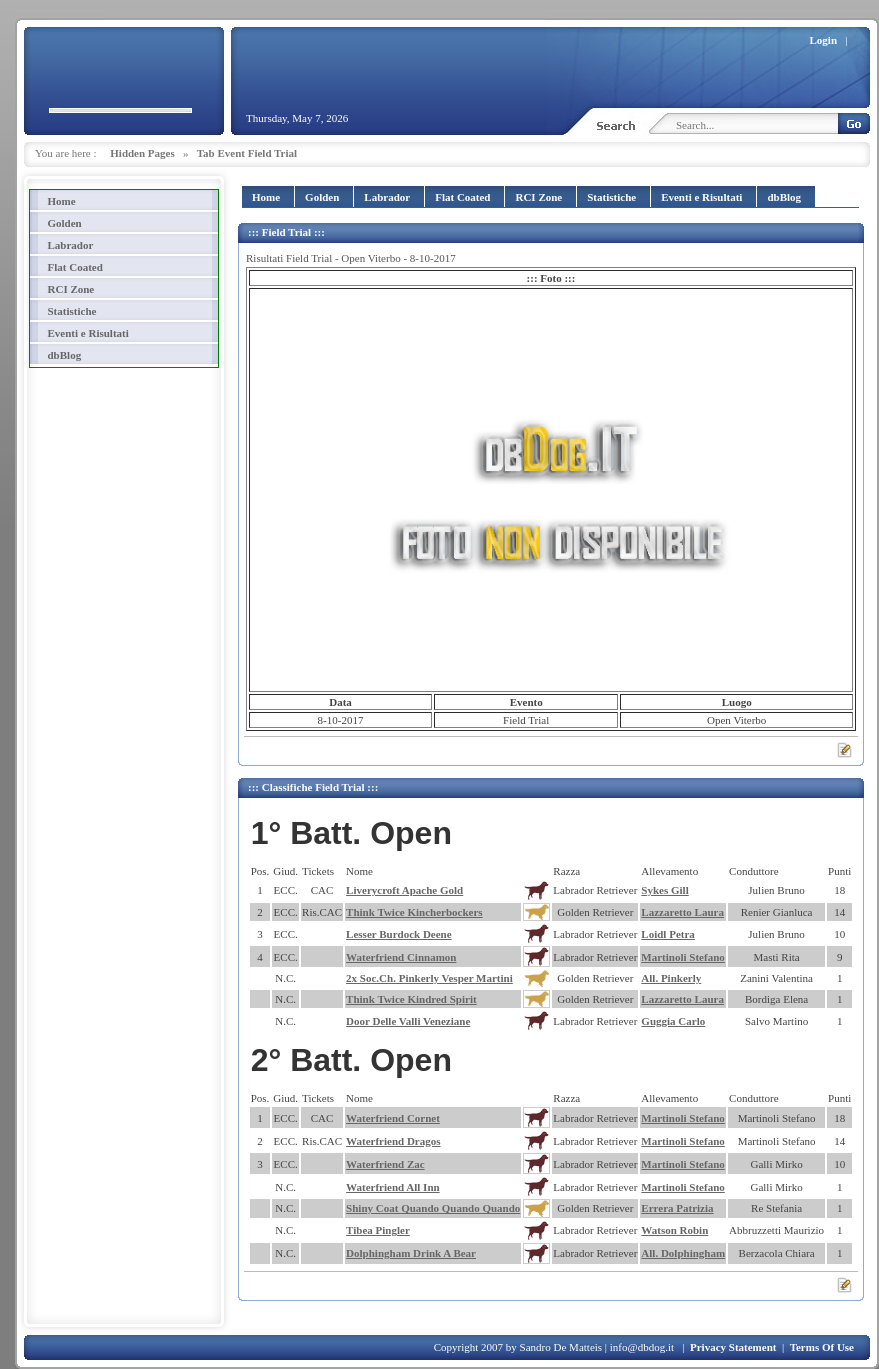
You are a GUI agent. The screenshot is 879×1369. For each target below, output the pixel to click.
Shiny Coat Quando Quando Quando (433, 1208)
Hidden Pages (142, 153)
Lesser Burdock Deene (399, 934)
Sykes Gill (664, 890)
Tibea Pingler (378, 1230)
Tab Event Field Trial (247, 153)
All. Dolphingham (683, 1253)
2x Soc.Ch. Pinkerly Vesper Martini (429, 978)
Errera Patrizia (677, 1208)
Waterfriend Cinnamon (401, 957)
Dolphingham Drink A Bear (411, 1253)
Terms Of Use (822, 1347)
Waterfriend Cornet (393, 1118)
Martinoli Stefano (682, 957)
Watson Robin (674, 1230)
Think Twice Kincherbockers (414, 912)
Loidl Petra (667, 934)
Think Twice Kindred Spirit (411, 999)
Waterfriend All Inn (393, 1187)
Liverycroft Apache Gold (404, 890)
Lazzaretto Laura (682, 912)
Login (824, 40)
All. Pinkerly (671, 978)
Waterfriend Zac (385, 1164)
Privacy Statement (733, 1347)
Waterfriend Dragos (393, 1141)
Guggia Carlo (673, 1021)
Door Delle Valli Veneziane (408, 1021)
